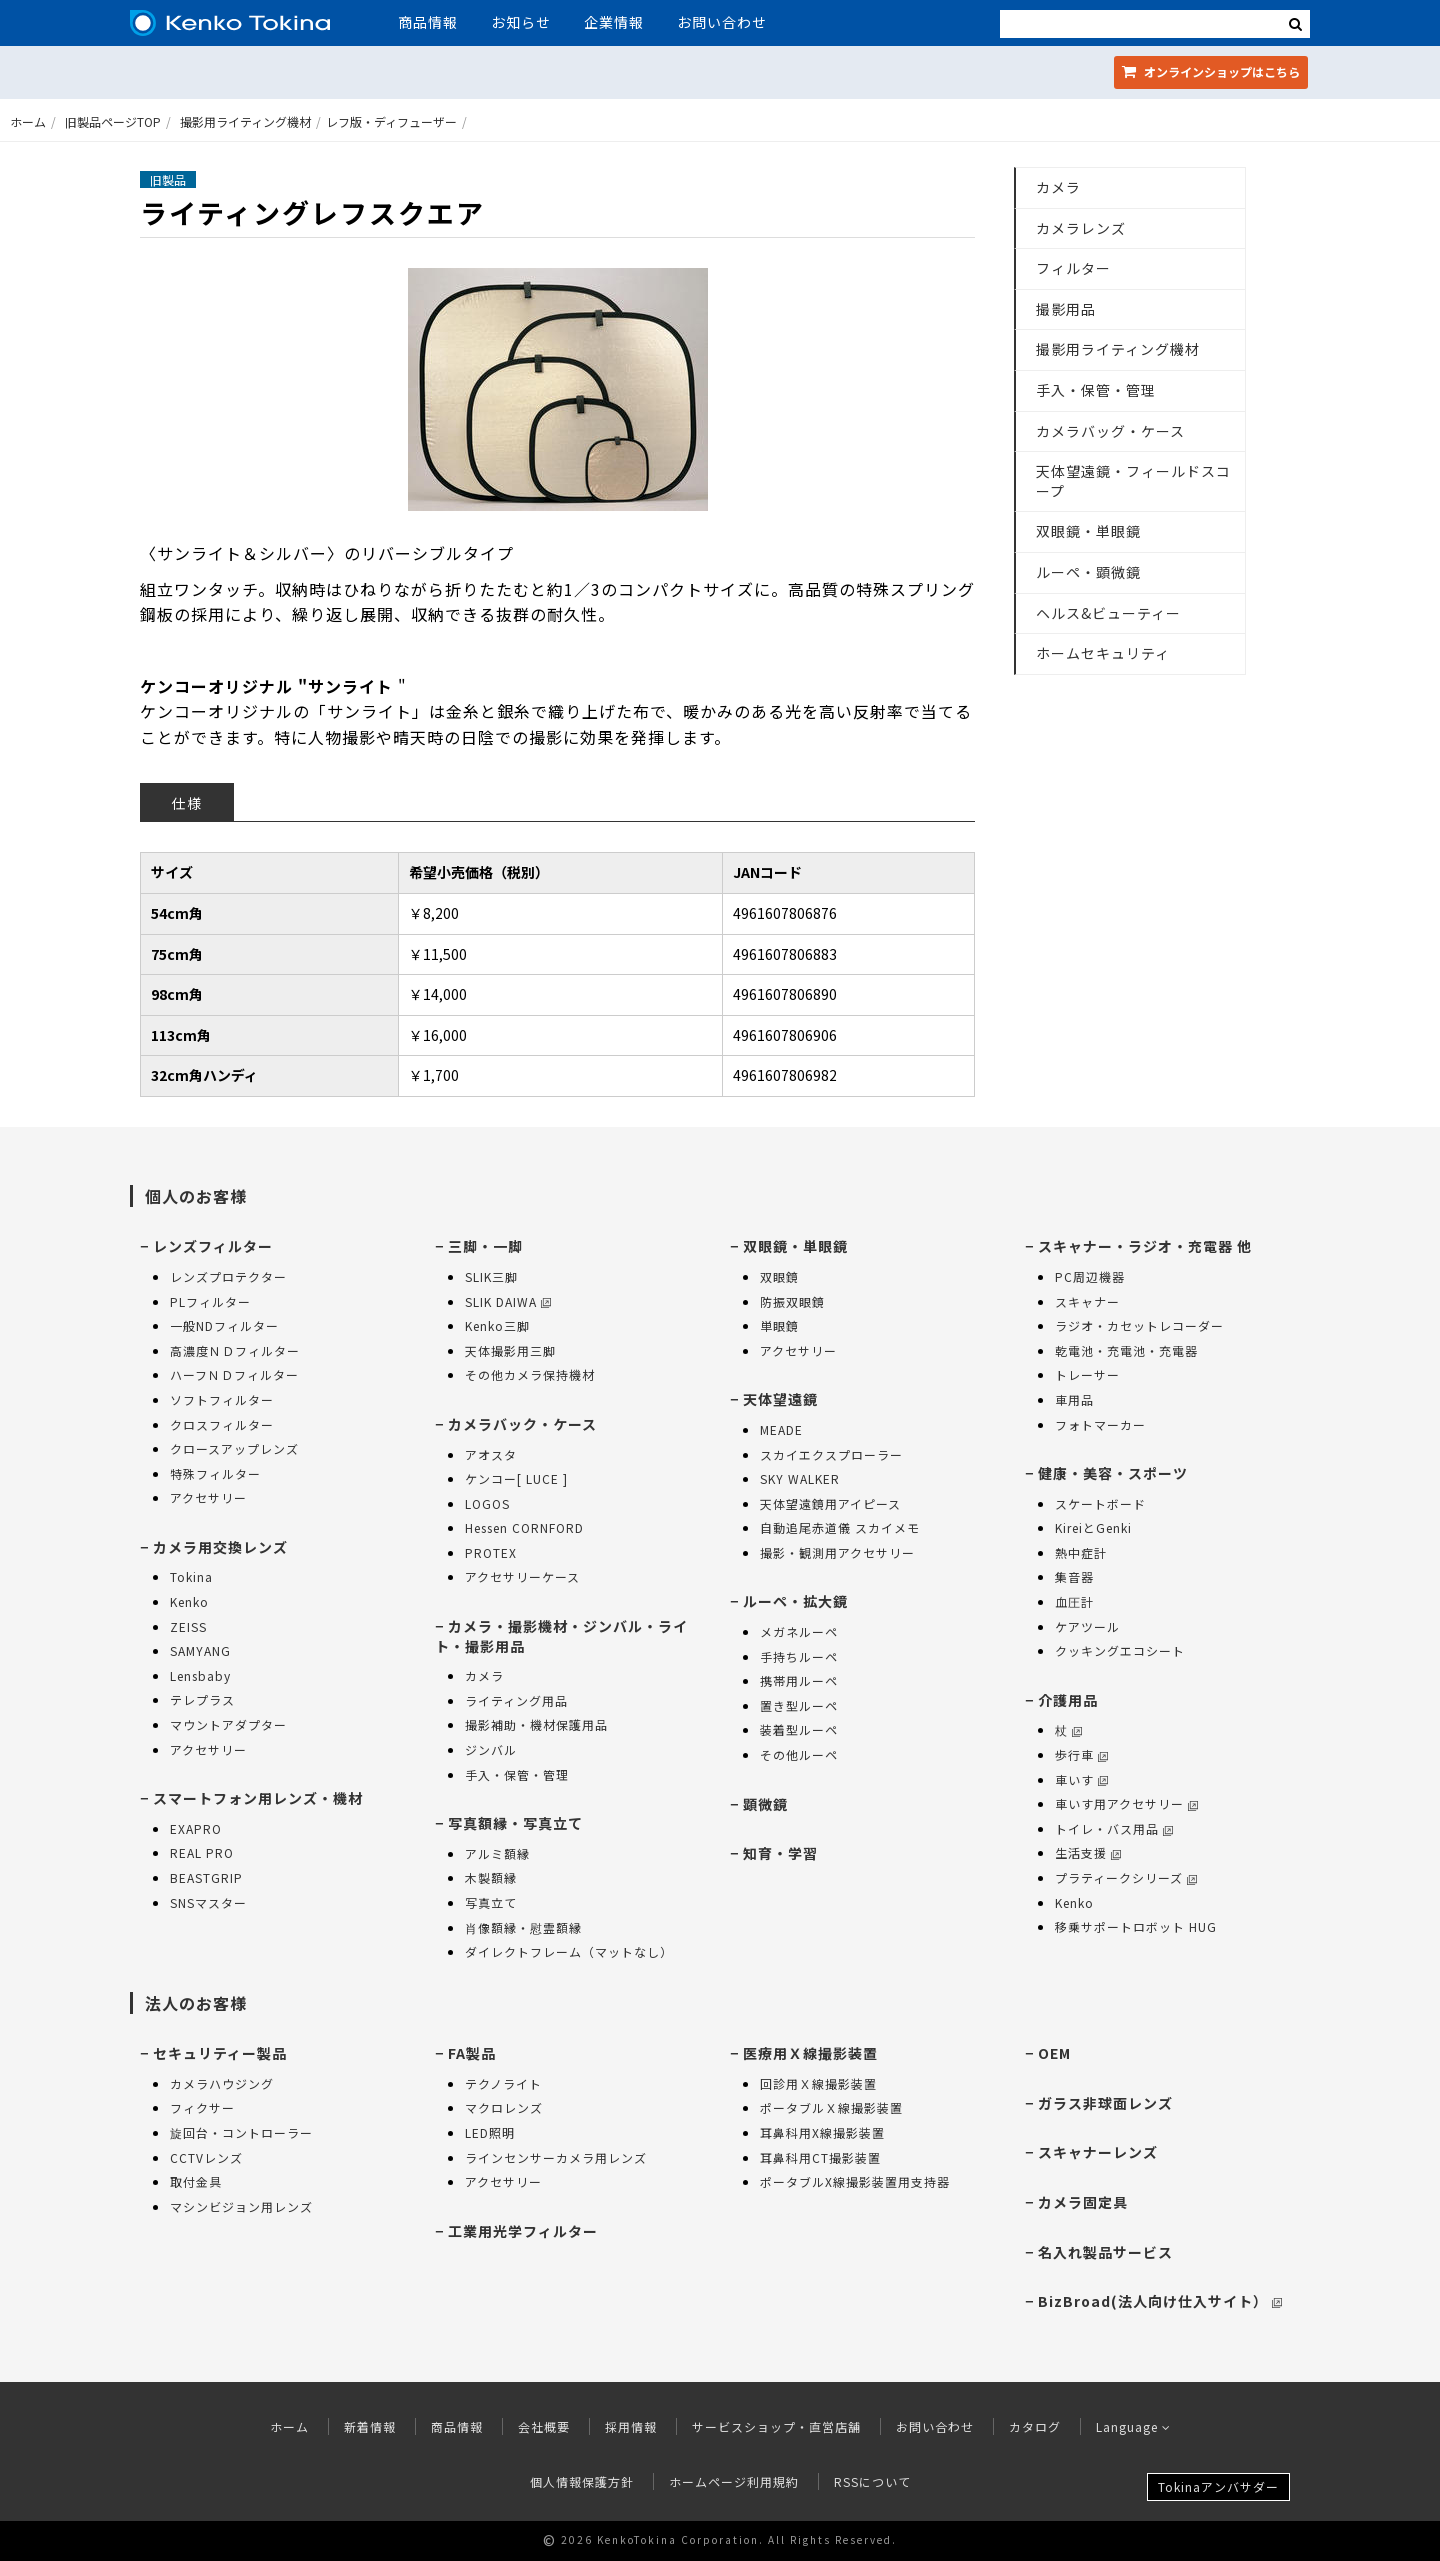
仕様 (187, 803)
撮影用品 (1066, 309)
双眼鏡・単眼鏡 (1088, 531)
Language (1133, 2426)
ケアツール (1087, 1626)
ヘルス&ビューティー (1108, 613)
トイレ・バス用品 (1114, 1828)
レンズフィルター (213, 1246)
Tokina (191, 1576)
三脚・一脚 (485, 1246)
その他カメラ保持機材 (530, 1374)
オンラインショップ (1211, 71)
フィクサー (202, 2107)
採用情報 (631, 2426)
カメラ (1058, 187)
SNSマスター (208, 1902)
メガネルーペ (799, 1631)
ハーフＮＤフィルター (234, 1374)
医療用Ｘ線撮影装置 (810, 2053)
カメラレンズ (1081, 228)
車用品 (1074, 1399)
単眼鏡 (779, 1325)
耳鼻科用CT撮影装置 (820, 2157)
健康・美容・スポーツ (1113, 1473)
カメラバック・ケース (522, 1424)
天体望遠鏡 (780, 1399)
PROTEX (491, 1552)
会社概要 (544, 2426)
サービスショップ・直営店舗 (776, 2426)
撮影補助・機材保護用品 (536, 1724)
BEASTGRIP (206, 1877)
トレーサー (1087, 1374)
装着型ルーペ (799, 1729)
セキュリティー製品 (220, 2053)
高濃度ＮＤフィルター (235, 1350)
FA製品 (472, 2053)
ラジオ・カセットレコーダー (1139, 1325)
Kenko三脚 (497, 1325)
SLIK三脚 (491, 1276)
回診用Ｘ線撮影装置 (818, 2083)
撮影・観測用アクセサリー (837, 1552)
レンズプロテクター (228, 1276)
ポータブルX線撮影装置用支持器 (855, 2181)
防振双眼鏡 (792, 1301)
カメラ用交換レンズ (220, 1547)
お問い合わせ (722, 22)
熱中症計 (1081, 1552)
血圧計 (1074, 1601)
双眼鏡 (779, 1276)
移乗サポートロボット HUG (1136, 1926)
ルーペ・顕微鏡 (1088, 572)
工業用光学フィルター (523, 2231)
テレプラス (202, 1699)
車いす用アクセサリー (1126, 1803)
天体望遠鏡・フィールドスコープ (1133, 481)
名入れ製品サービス (1105, 2252)
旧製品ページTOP (113, 121)
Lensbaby (200, 1675)
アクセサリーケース (522, 1576)
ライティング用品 (516, 1700)
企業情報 (614, 22)
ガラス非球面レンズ (1105, 2103)
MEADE (781, 1429)
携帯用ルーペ (799, 1680)
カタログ (1035, 2426)
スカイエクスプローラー (831, 1454)
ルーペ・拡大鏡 (795, 1601)
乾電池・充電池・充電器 (1126, 1350)
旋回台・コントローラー (241, 2132)
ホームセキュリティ (1103, 653)
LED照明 (490, 2132)
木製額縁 (491, 1877)
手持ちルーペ (799, 1656)
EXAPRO (196, 1828)
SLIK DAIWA (508, 1301)
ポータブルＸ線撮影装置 (831, 2107)
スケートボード (1100, 1503)
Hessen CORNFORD (524, 1527)
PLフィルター (210, 1301)
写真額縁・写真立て (515, 1823)
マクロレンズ (504, 2107)
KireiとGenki (1093, 1527)
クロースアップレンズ (234, 1448)
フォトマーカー (1100, 1424)
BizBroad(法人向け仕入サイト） (1160, 2301)
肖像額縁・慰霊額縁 (523, 1927)
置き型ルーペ (799, 1705)
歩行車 (1081, 1754)
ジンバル (491, 1749)
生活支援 (1088, 1852)
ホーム (28, 121)
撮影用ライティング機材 (245, 121)
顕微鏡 (765, 1804)
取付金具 (196, 2181)
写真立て (491, 1902)
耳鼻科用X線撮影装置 (822, 2132)
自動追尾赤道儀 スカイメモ (840, 1527)
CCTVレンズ (206, 2157)
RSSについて (872, 2481)
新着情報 (370, 2426)
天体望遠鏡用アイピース (830, 1503)
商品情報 (428, 22)
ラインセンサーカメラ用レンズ (556, 2157)
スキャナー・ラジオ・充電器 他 (1145, 1246)
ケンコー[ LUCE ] (516, 1478)
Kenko (189, 1601)
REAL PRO (202, 1852)
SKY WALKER (800, 1478)
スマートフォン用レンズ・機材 (258, 1798)
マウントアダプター (228, 1724)
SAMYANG (200, 1650)
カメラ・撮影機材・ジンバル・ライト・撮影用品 (561, 1636)
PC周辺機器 (1090, 1276)
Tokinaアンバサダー (1218, 2486)
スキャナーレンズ (1098, 2152)
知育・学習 (780, 1853)
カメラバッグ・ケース (1110, 431)
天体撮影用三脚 (510, 1350)
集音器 (1074, 1576)
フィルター (1073, 268)
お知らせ (521, 22)
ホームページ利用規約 (734, 2481)
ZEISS (188, 1626)
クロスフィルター (222, 1424)
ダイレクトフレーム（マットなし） (569, 1951)
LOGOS (487, 1503)
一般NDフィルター (224, 1325)
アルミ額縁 (497, 1853)
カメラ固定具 (1083, 2202)
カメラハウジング (222, 2083)
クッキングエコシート (1120, 1650)
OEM (1054, 2053)
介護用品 (1068, 1700)
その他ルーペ (799, 1754)
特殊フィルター (215, 1473)
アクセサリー (208, 1497)
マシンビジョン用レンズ (241, 2206)
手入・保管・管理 (1096, 390)
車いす (1081, 1779)
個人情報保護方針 (582, 2481)
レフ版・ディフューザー (391, 121)
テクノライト (503, 2083)
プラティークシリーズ (1126, 1877)
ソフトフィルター (222, 1399)
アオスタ (491, 1454)
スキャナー (1087, 1301)
